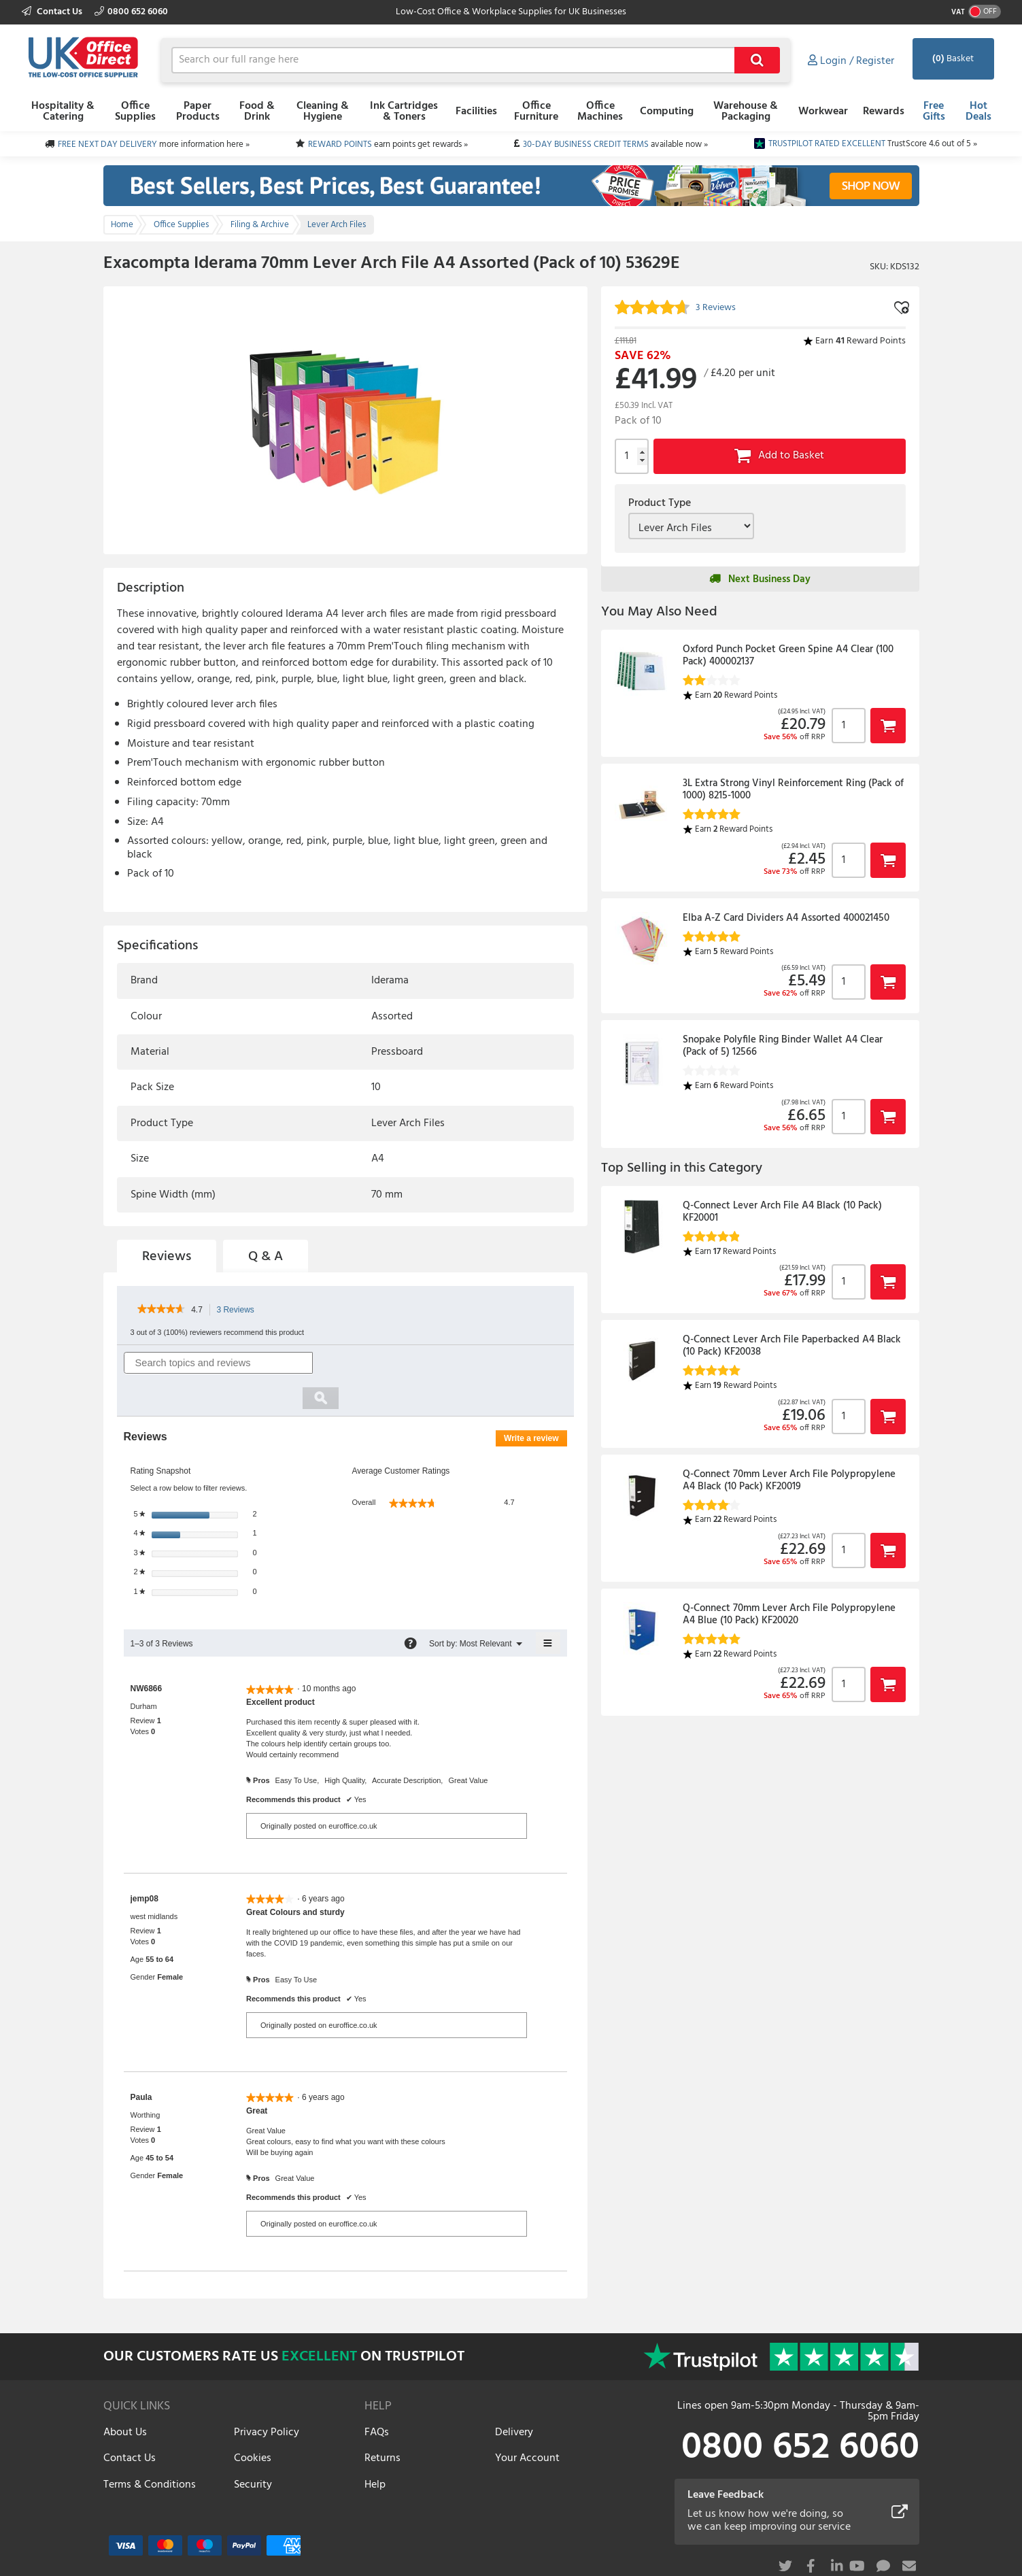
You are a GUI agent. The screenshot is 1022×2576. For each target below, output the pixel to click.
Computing (667, 111)
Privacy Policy (266, 2396)
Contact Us (53, 12)
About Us (125, 2396)
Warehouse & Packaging (745, 111)
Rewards (883, 111)
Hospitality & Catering (63, 111)
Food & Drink (257, 111)
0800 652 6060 (131, 12)
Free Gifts (934, 111)
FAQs (376, 2396)
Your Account (527, 2423)
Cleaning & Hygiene (322, 111)
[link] (161, 1310)
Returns (382, 2423)
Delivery (514, 2396)
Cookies (252, 2423)
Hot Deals (978, 111)
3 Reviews (238, 1310)
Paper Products (198, 111)
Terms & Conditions (149, 2449)
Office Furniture (536, 111)
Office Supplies (135, 111)
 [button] (888, 725)
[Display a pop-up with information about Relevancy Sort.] (410, 1607)
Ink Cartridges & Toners (404, 111)
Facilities (476, 111)
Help (375, 2449)
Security (253, 2449)
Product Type (659, 503)
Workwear (823, 111)
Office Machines (600, 111)
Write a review (535, 1404)
